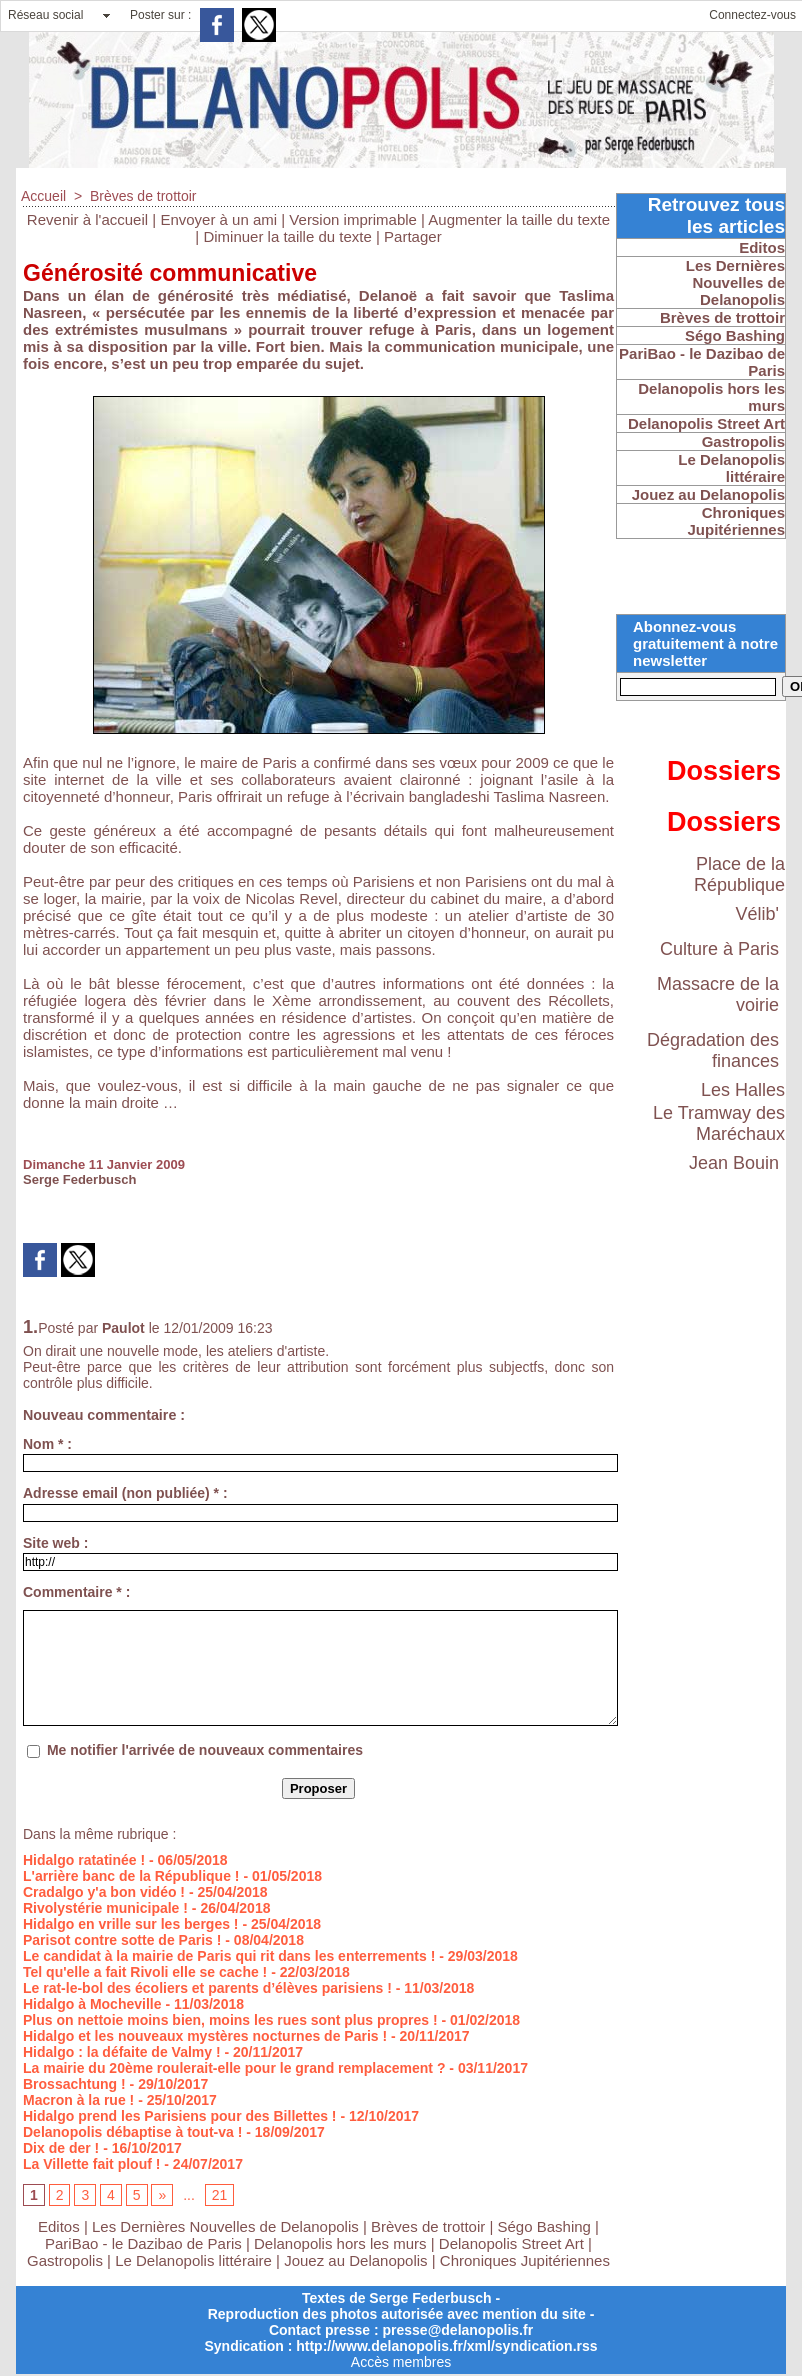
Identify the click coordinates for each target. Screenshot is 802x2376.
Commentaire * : (76, 1592)
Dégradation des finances (713, 1050)
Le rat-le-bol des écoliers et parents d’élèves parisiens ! (207, 1988)
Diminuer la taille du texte (287, 236)
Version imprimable (353, 219)
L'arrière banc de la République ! (131, 1876)
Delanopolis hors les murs (340, 2243)
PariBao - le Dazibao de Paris (143, 2243)
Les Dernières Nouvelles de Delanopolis (227, 2226)
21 (220, 2195)
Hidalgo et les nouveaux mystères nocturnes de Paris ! (205, 2036)
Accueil (43, 196)
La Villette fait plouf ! (91, 2164)
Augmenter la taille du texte (519, 219)
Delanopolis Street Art (511, 2243)
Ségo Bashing (547, 2226)
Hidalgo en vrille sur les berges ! (131, 1924)
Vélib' (757, 914)
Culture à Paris (719, 949)
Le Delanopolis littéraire (193, 2260)
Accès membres (401, 2362)
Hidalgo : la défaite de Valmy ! (122, 2052)
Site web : (55, 1543)
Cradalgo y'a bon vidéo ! (104, 1892)
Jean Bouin (734, 1163)
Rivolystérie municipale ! (105, 1908)
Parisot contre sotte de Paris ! (122, 1940)
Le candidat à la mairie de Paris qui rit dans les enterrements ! (229, 1956)
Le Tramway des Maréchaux (719, 1123)
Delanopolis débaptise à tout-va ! (132, 2132)
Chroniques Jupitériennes (525, 2260)
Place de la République (739, 874)
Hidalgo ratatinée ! (84, 1860)
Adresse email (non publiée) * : (125, 1493)
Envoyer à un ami (218, 219)
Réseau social (45, 15)
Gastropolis (65, 2260)
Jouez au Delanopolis (355, 2260)
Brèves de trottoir (143, 196)
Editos (59, 2226)
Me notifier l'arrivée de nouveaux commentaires (205, 1750)
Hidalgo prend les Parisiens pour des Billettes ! (180, 2116)
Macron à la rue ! (78, 2100)
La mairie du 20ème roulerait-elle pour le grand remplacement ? (234, 2068)
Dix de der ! (61, 2148)
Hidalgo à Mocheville (92, 2004)
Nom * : (47, 1444)
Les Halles (743, 1090)
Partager (413, 236)
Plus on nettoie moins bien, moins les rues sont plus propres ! (230, 2020)
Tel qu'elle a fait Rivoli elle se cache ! (145, 1972)
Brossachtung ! (74, 2084)
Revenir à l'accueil (87, 219)
